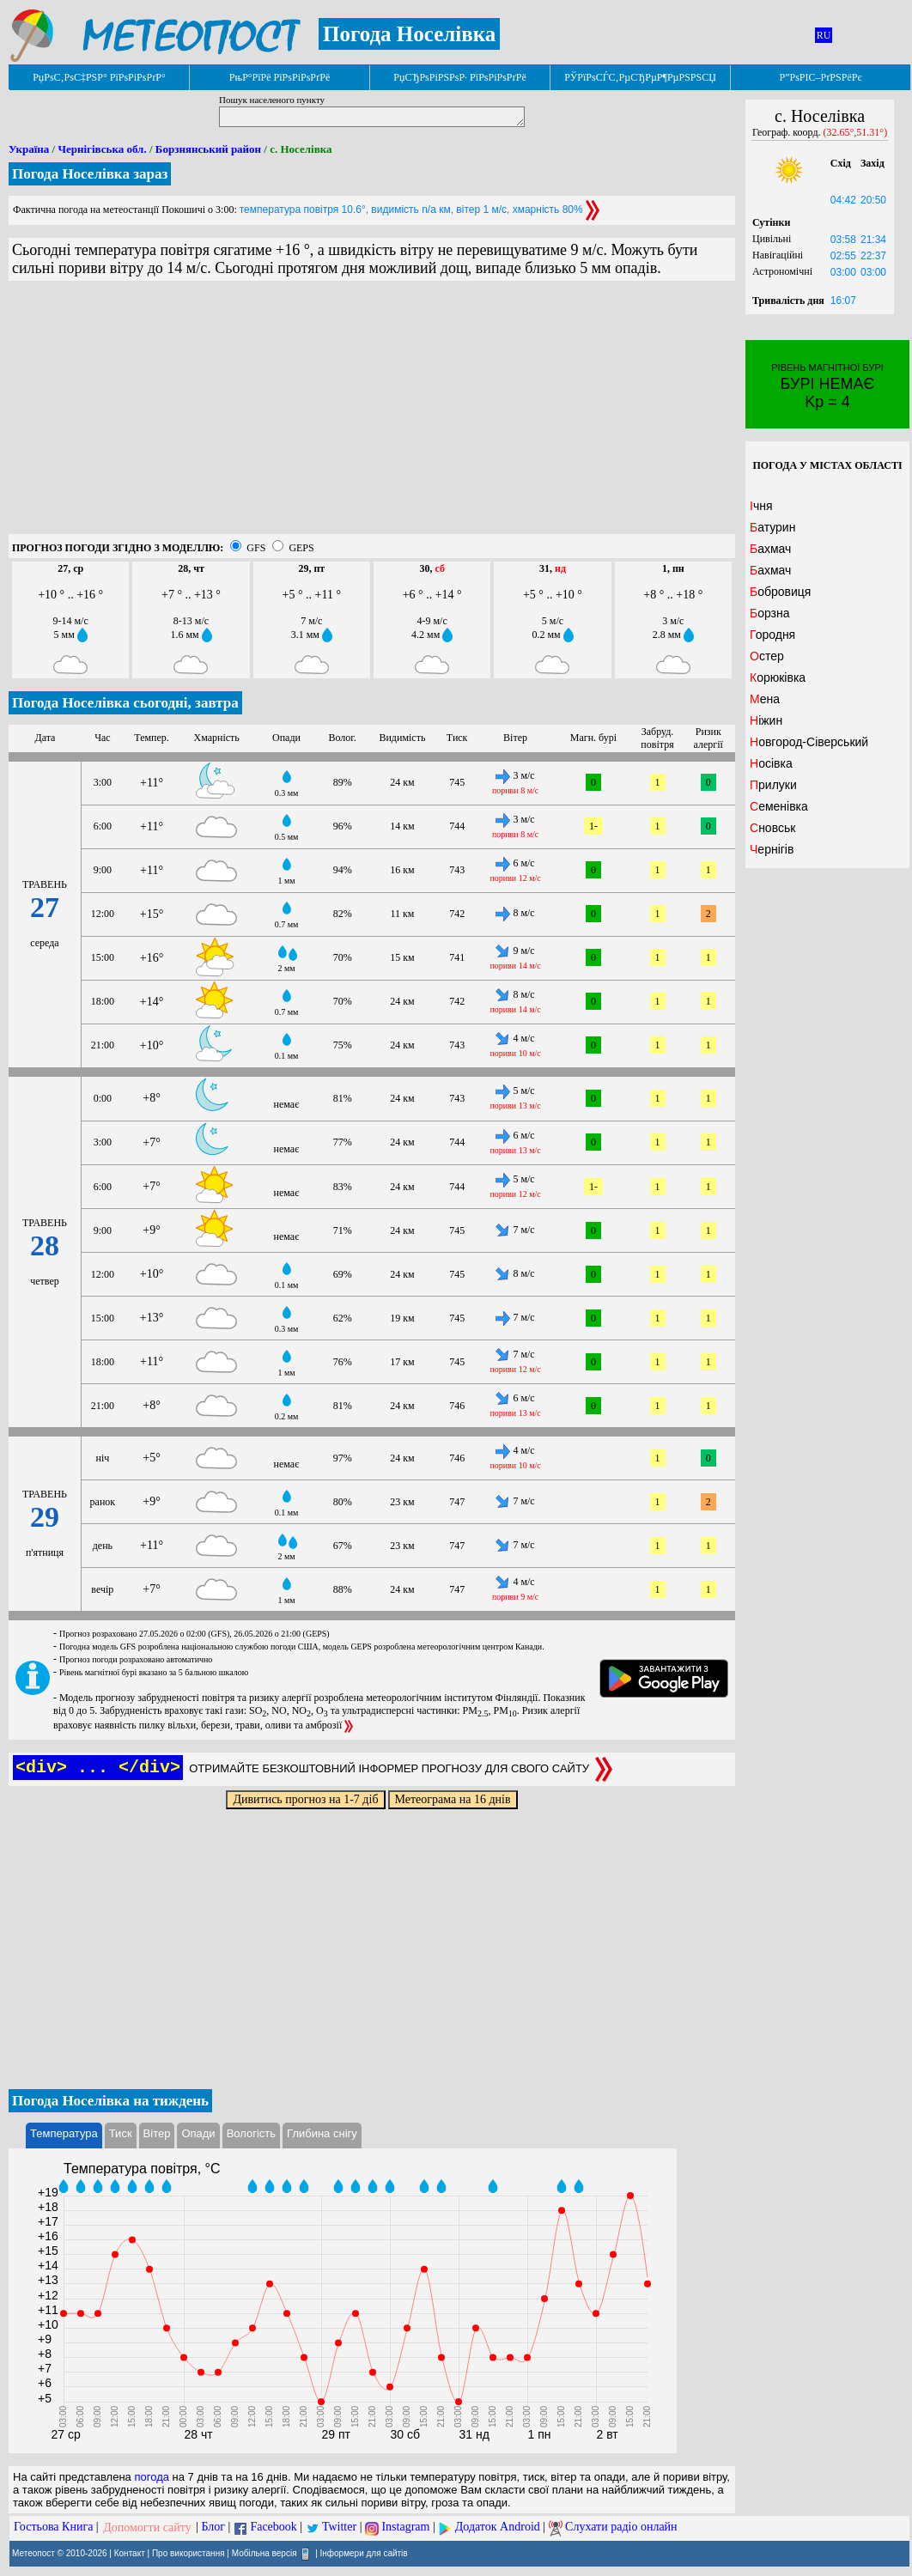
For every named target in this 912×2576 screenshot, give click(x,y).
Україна (29, 149)
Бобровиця (780, 591)
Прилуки (773, 785)
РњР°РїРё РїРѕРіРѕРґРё (279, 77)
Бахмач (770, 549)
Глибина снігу (322, 2133)
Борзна (770, 613)
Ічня (761, 506)
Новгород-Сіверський (809, 742)
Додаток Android (497, 2527)
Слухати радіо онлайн (621, 2527)
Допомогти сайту (147, 2527)
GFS (255, 548)
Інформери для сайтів (364, 2552)
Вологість (251, 2133)
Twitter (339, 2527)
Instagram (405, 2527)
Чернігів (771, 849)
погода (151, 2476)
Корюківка (778, 677)
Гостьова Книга (53, 2527)
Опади (198, 2133)
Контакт (129, 2552)
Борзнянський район (208, 149)
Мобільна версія (264, 2552)
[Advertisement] (372, 414)
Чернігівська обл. (102, 149)
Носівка (771, 763)
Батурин (772, 527)
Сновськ (772, 828)
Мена (765, 699)
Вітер (157, 2133)
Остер (767, 656)
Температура (64, 2133)
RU (824, 35)
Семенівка (779, 806)
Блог (214, 2527)
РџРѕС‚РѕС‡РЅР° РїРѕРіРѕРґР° (99, 77)
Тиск (120, 2133)
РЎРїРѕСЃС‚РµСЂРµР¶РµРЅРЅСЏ (640, 77)
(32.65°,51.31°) (856, 132)
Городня (772, 634)
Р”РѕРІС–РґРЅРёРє (820, 77)
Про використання (188, 2552)
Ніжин (766, 720)
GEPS (301, 548)
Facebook (273, 2527)
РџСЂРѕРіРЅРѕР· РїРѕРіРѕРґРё (459, 77)
